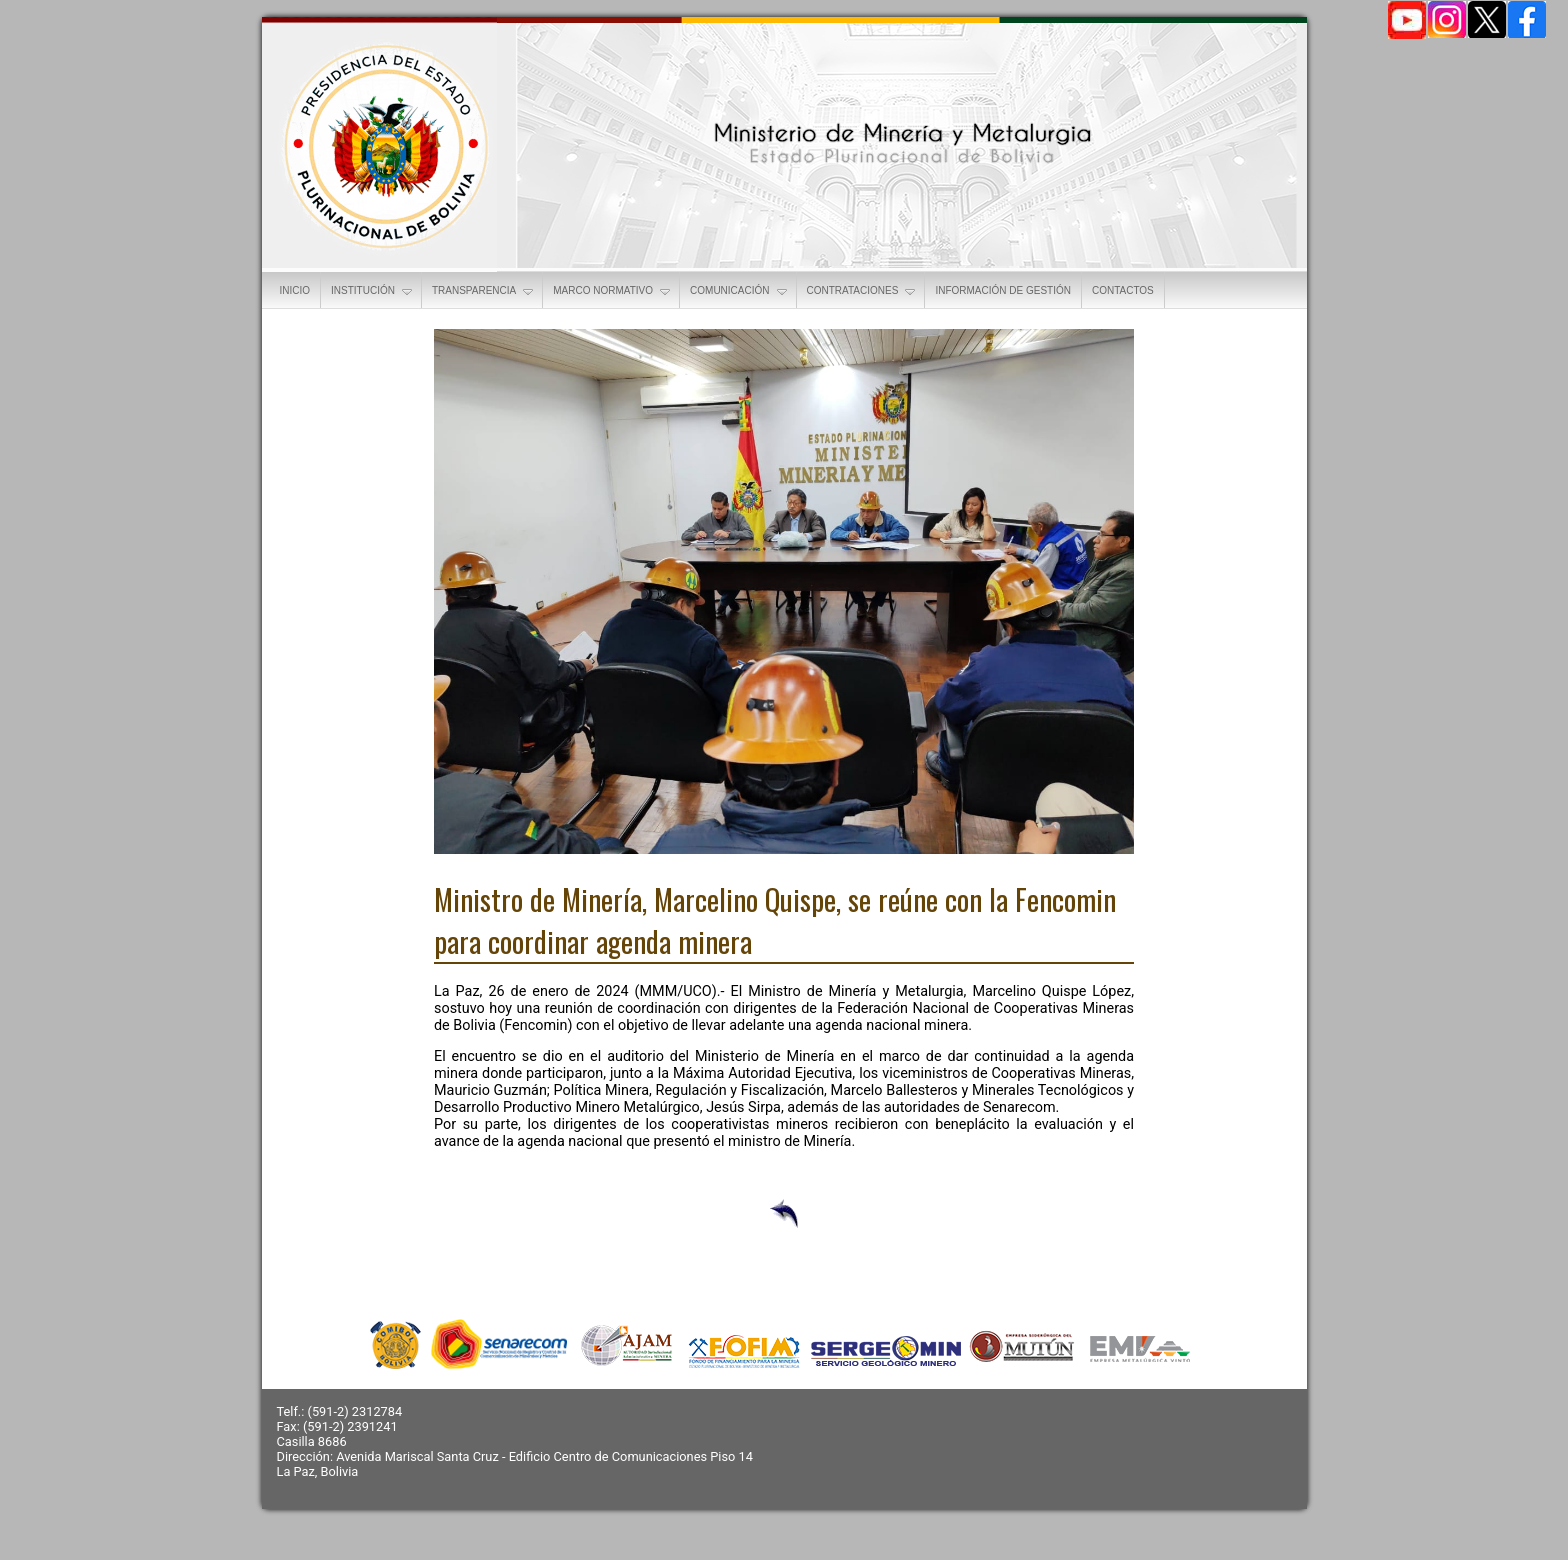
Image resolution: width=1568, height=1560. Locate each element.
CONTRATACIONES (863, 292)
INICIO (295, 290)
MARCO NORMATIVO (613, 292)
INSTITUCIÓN (373, 292)
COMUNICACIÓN (739, 292)
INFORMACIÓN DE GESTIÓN (1003, 290)
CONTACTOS (1123, 290)
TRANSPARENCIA (484, 292)
